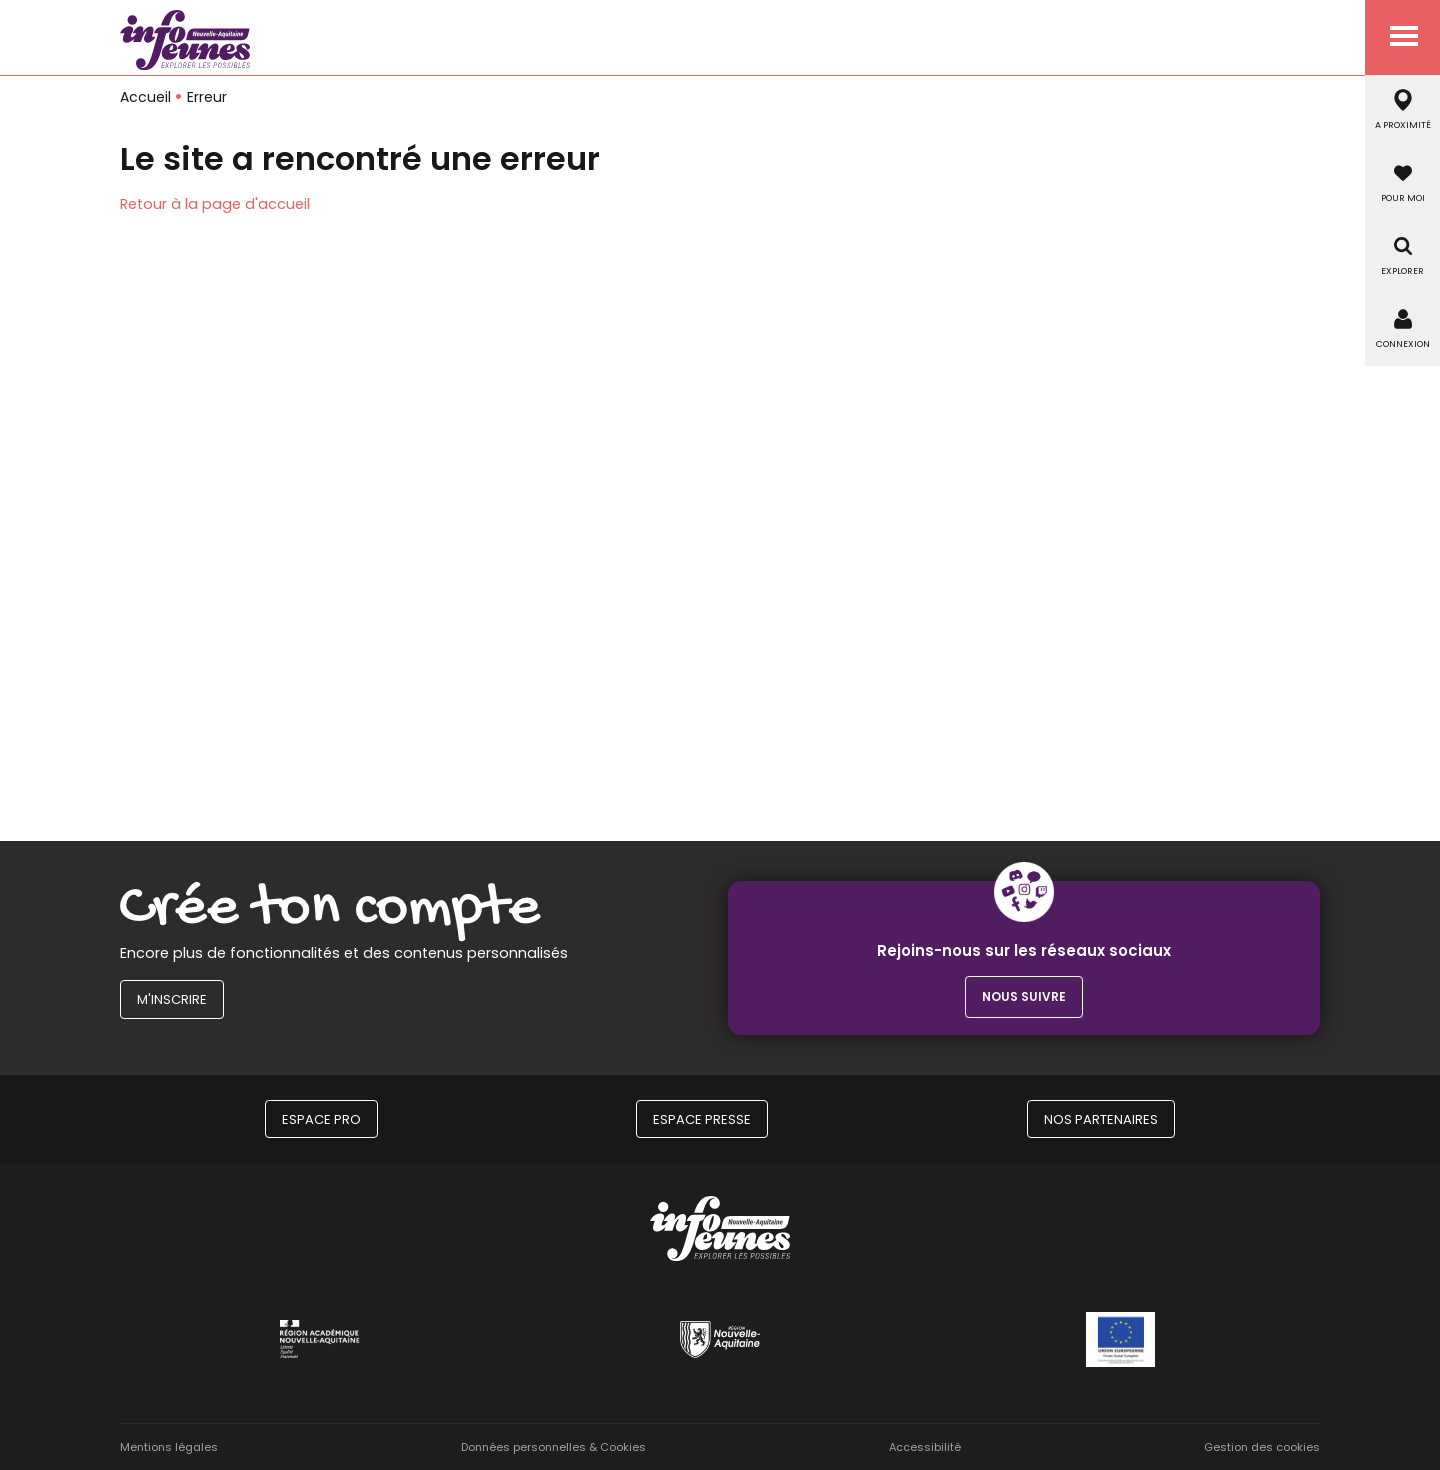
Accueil (145, 97)
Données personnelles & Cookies (553, 1447)
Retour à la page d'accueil (215, 204)
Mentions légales (169, 1447)
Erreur (207, 97)
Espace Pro (321, 1119)
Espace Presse (702, 1119)
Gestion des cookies (1262, 1447)
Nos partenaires (1101, 1119)
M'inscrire (172, 999)
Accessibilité (925, 1447)
